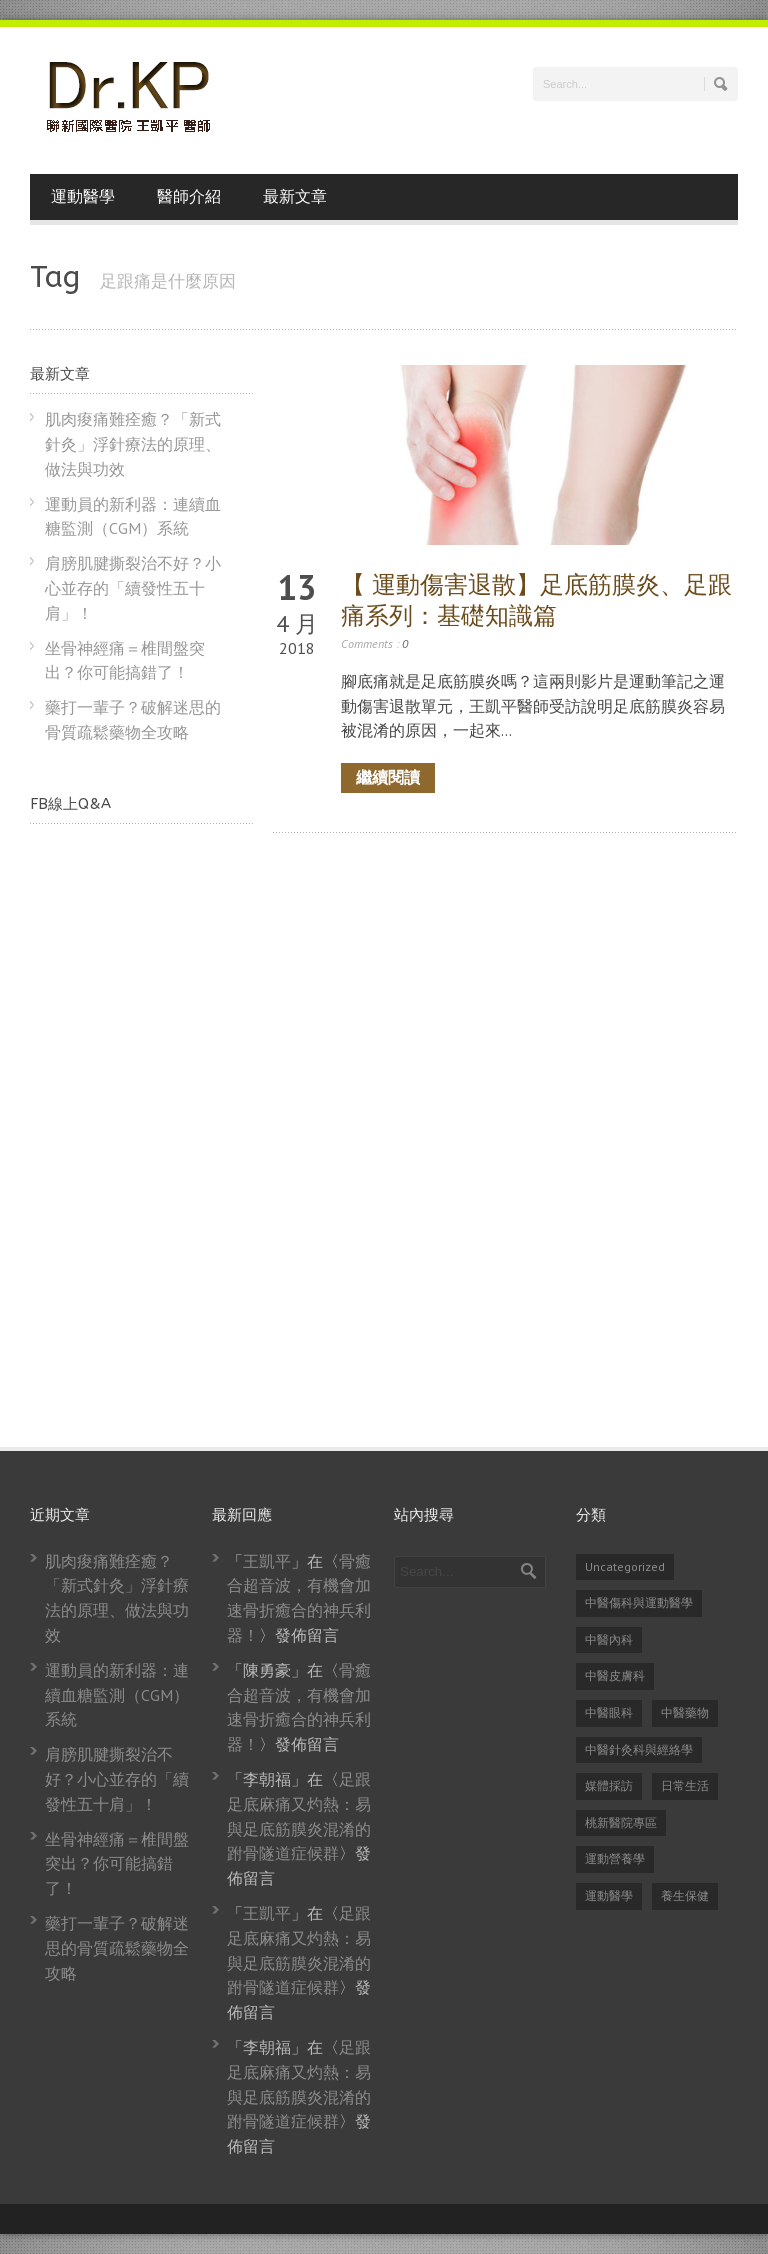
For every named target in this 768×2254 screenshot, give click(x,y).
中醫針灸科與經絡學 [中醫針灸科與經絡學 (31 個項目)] (639, 1749)
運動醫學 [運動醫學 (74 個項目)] (609, 1895)
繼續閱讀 (388, 777)
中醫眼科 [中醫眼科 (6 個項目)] (609, 1712)
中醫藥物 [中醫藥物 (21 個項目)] (685, 1712)
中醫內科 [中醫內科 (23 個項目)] (609, 1639)
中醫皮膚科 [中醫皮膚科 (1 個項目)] (615, 1675)
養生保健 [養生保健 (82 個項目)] (685, 1895)
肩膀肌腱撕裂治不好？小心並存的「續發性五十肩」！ (133, 588)
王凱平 (267, 1561)
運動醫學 (83, 196)
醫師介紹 (189, 196)
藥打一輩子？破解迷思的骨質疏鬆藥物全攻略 (117, 1948)
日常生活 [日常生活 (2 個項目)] (685, 1785)
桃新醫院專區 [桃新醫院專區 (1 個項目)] (621, 1822)
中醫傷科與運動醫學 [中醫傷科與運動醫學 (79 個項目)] (639, 1602)
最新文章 (295, 196)
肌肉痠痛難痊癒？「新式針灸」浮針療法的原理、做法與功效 (133, 444)
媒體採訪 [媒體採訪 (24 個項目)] (609, 1785)
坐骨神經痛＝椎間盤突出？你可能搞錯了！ (117, 1864)
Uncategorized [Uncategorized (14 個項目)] (625, 1566)
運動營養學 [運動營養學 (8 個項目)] (615, 1858)
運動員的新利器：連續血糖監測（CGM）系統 (117, 1695)
